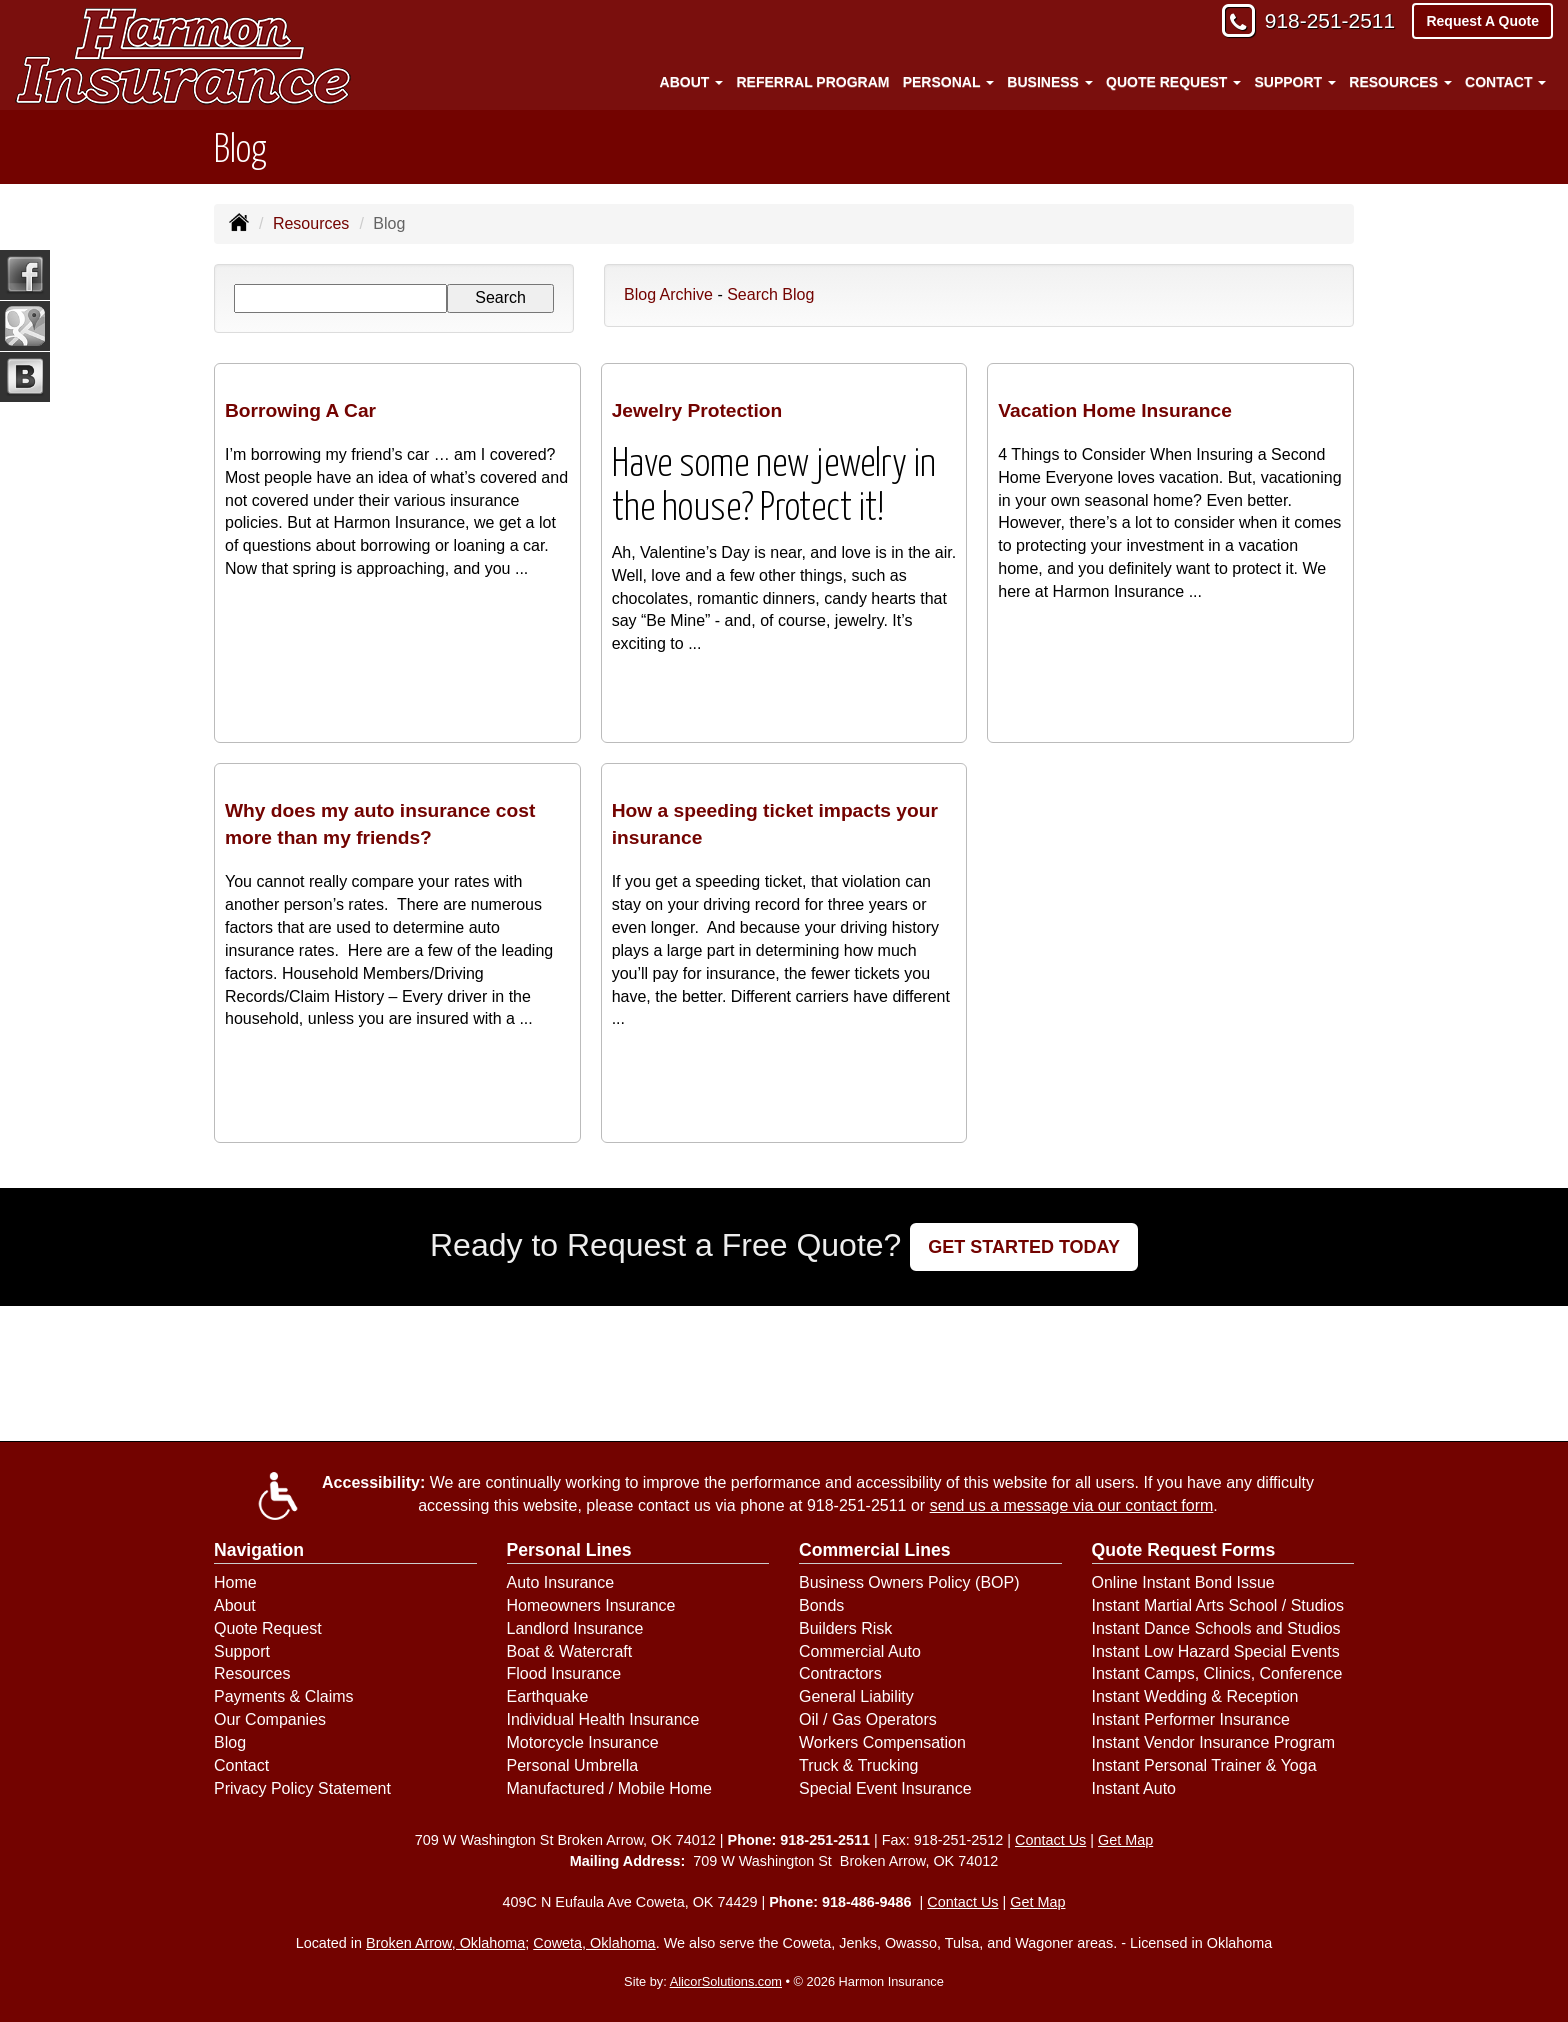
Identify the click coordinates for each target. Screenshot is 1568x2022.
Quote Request (268, 1628)
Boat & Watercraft (570, 1651)
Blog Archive (668, 294)
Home (235, 1582)
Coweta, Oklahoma (594, 1943)
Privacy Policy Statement (302, 1788)
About (235, 1605)
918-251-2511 (1323, 22)
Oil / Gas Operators (868, 1719)
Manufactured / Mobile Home (609, 1788)
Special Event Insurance (885, 1788)
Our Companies (270, 1719)
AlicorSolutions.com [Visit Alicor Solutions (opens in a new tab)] (726, 1981)
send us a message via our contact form (1072, 1505)
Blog (230, 1742)
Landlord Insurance (575, 1628)
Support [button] (1295, 82)
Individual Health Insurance (603, 1719)
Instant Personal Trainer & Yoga (1204, 1765)
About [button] (692, 82)
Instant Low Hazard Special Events (1216, 1651)
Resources (311, 223)
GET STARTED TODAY (1024, 1247)
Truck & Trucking (858, 1765)
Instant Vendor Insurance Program (1214, 1742)
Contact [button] (1505, 82)
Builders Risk (845, 1628)
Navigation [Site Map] (259, 1550)
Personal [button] (948, 82)
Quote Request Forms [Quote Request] (1184, 1550)
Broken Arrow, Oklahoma (445, 1943)
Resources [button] (1400, 82)
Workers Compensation (882, 1742)
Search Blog (770, 294)
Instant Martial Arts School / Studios (1218, 1605)
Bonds (821, 1605)
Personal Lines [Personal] (569, 1550)
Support (242, 1651)
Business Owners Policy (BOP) (909, 1582)
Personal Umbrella (573, 1765)
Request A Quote (1482, 22)
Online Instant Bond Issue (1183, 1582)
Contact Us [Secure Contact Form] (1050, 1840)
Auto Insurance (561, 1582)
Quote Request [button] (1173, 82)
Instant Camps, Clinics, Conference (1217, 1673)
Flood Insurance (564, 1673)
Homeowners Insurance (591, 1605)
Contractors (840, 1673)
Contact (241, 1765)
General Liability (856, 1696)
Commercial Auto (860, 1651)
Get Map (1125, 1840)
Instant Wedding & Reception (1195, 1696)
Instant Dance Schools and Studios (1216, 1628)
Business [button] (1049, 82)
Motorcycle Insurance (583, 1742)
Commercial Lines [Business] (875, 1550)
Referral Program (813, 82)
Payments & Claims (284, 1696)
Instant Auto (1134, 1788)
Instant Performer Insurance (1191, 1719)
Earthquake (548, 1696)
